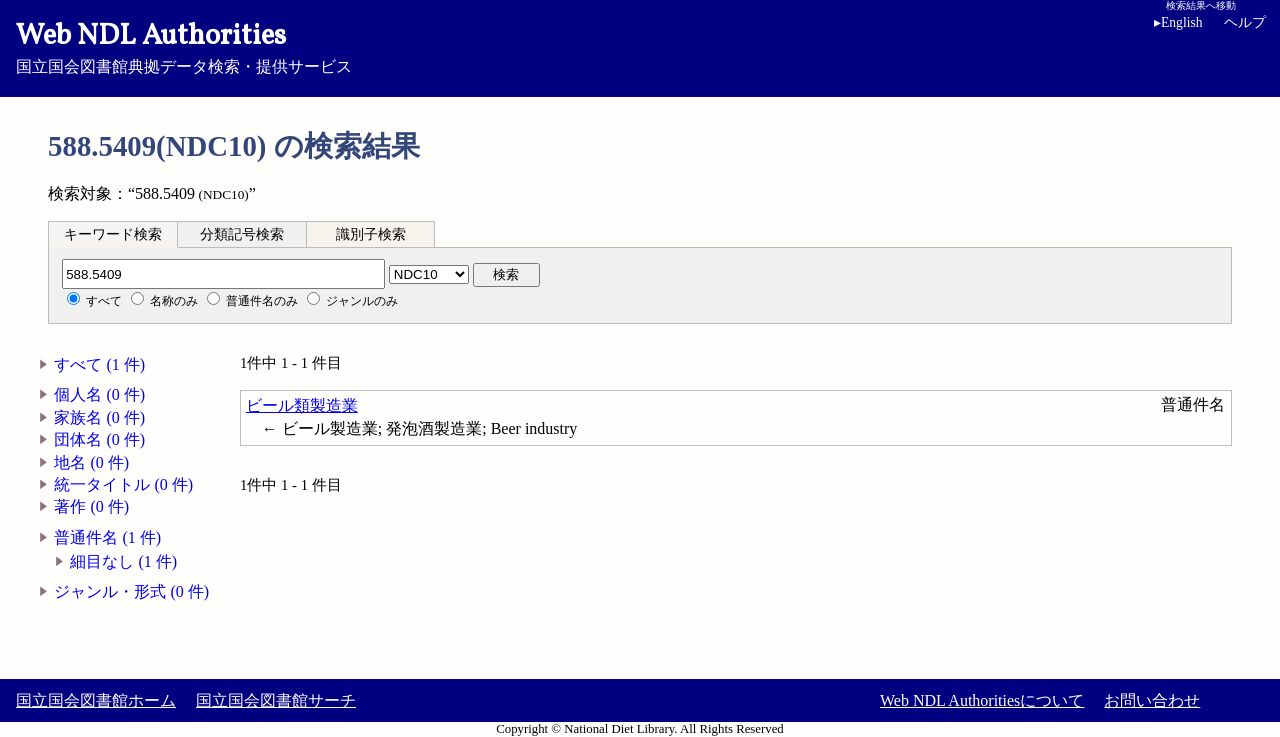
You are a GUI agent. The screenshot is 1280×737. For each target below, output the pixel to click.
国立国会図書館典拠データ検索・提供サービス (640, 46)
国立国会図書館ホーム (96, 700)
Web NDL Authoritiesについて (982, 700)
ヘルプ (1245, 22)
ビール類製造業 (302, 405)
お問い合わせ (1152, 700)
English (1178, 22)
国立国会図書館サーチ (276, 700)
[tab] (113, 234)
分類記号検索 (242, 234)
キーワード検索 (113, 234)
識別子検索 (371, 234)
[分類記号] (223, 274)
